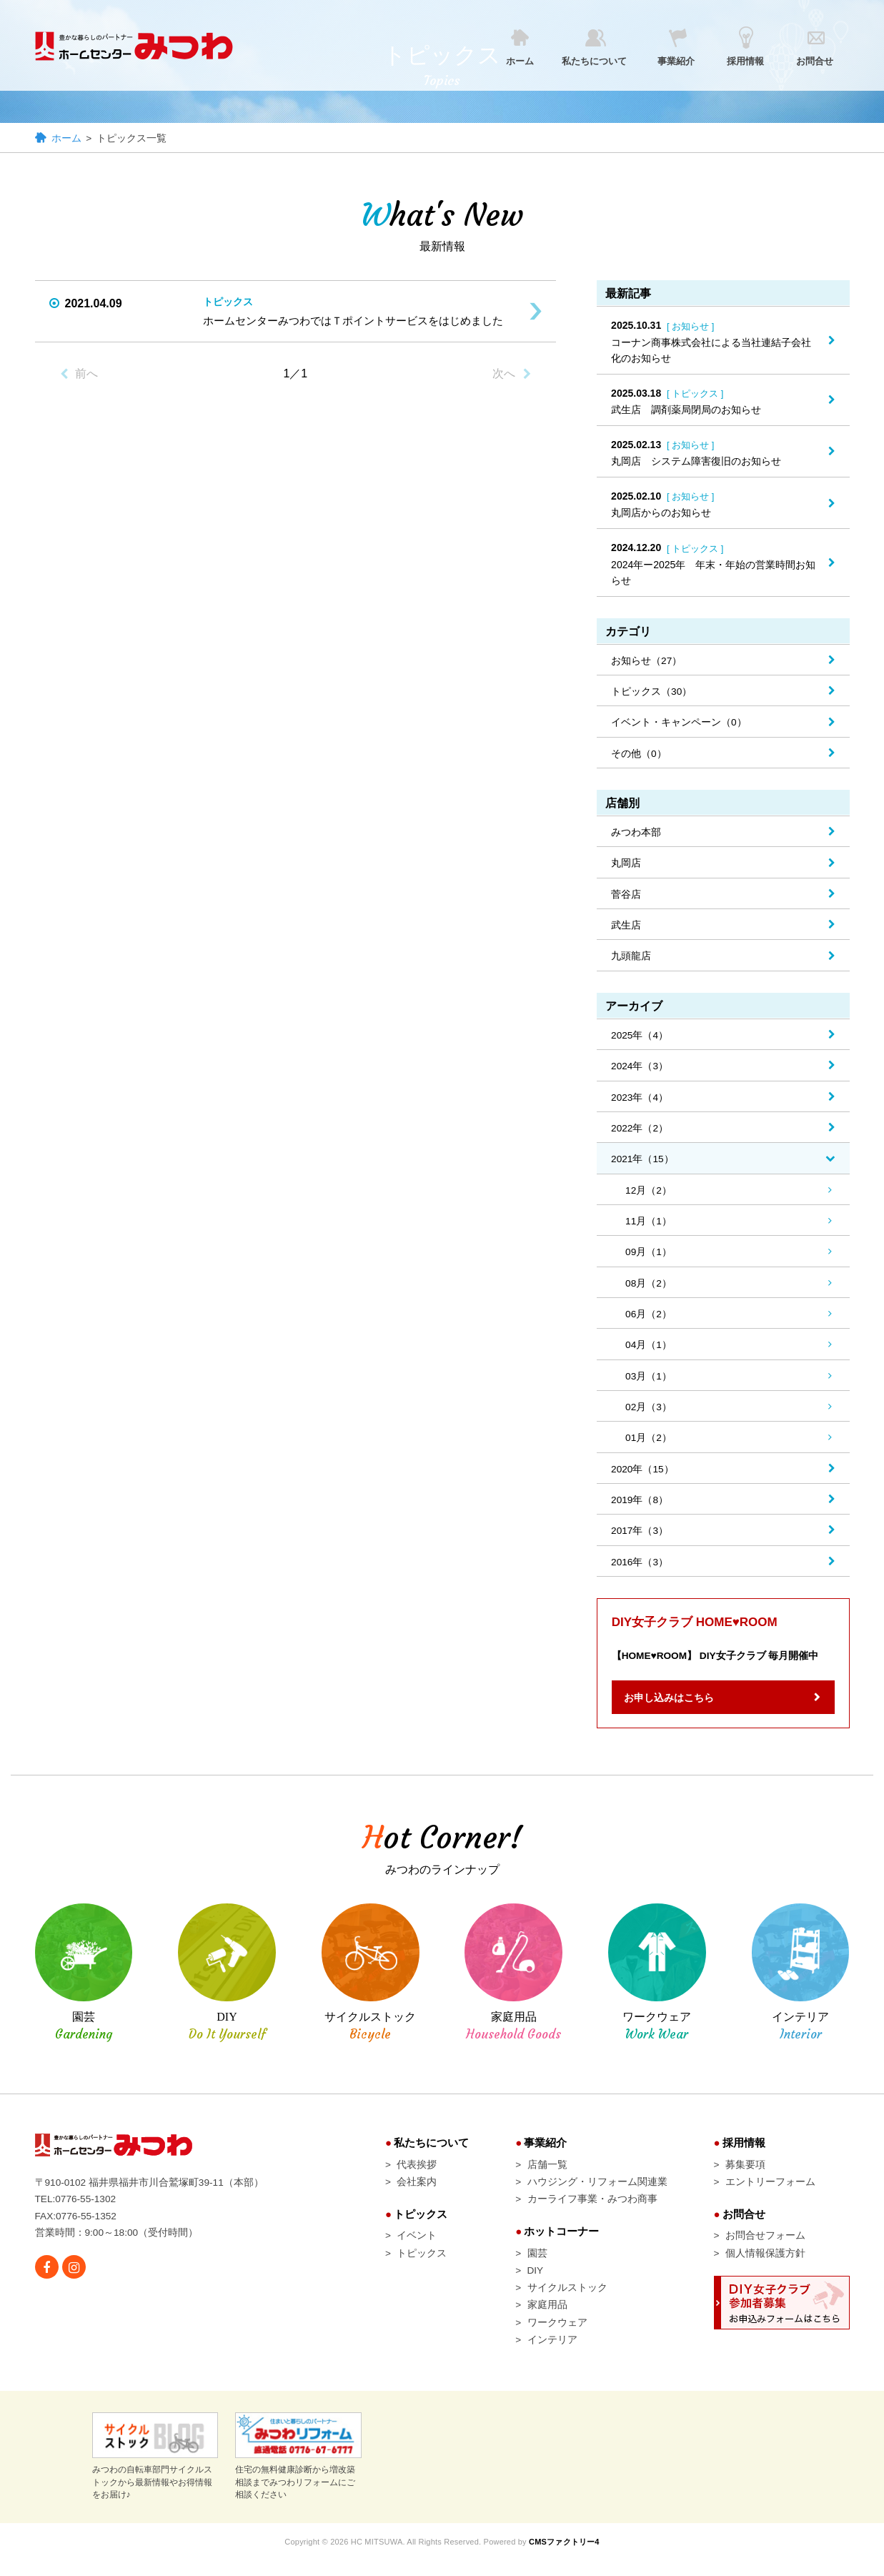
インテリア (552, 2356)
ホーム (66, 138)
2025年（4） (640, 1039)
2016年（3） (640, 1571)
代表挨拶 (417, 2176)
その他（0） (639, 755)
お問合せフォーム (765, 2248)
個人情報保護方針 (765, 2266)
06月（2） (648, 1321)
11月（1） (648, 1227)
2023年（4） (640, 1102)
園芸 (537, 2266)
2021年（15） (643, 1164)
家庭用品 (547, 2320)
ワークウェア (557, 2338)
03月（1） (648, 1383)
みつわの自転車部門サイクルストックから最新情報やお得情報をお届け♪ (155, 2473)
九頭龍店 (631, 960)
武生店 (626, 929)
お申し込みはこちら (674, 1709)
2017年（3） (640, 1540)
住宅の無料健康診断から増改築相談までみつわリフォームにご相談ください (298, 2473)
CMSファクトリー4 (567, 2559)
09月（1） (648, 1258)
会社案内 (417, 2194)
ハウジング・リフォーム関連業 (597, 2194)
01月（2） (648, 1446)
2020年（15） (643, 1477)
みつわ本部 (636, 835)
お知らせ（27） (646, 662)
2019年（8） (640, 1509)
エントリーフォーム (770, 2194)
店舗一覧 (547, 2176)
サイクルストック (567, 2302)
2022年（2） (640, 1133)
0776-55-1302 (87, 2211)
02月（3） (648, 1415)
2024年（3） (640, 1070)
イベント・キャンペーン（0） (679, 724)
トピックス (422, 2266)
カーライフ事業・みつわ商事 (592, 2212)
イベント (417, 2248)
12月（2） (648, 1196)
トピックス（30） (651, 693)
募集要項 (745, 2176)
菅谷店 (626, 897)
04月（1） (648, 1352)
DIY (535, 2284)
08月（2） (648, 1289)
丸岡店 (626, 866)
